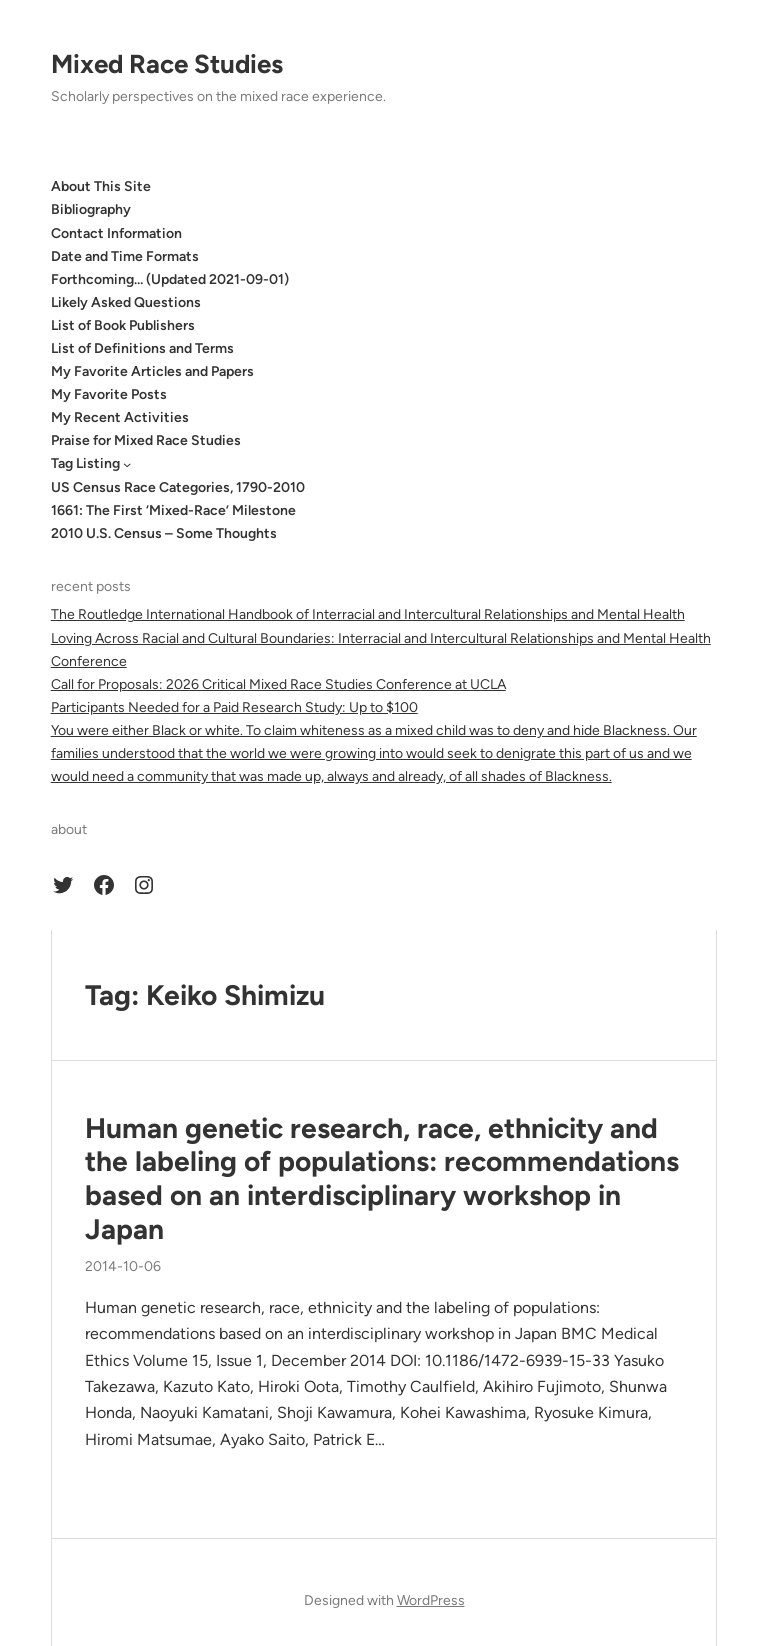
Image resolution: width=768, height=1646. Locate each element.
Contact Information (116, 233)
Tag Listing (85, 463)
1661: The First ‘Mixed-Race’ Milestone (173, 510)
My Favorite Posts (109, 394)
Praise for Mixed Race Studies (146, 440)
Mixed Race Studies (167, 64)
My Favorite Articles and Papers (152, 371)
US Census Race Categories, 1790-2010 (178, 487)
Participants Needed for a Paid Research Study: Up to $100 (234, 707)
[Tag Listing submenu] (127, 464)
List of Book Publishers (123, 325)
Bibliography (91, 209)
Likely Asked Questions (126, 302)
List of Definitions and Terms (142, 348)
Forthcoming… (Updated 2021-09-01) (170, 279)
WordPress (431, 1600)
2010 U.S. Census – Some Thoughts (164, 533)
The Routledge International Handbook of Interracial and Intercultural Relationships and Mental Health (368, 614)
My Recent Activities (120, 417)
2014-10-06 (123, 1266)
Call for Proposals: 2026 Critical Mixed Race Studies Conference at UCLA (278, 684)
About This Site (101, 186)
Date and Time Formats (125, 256)
